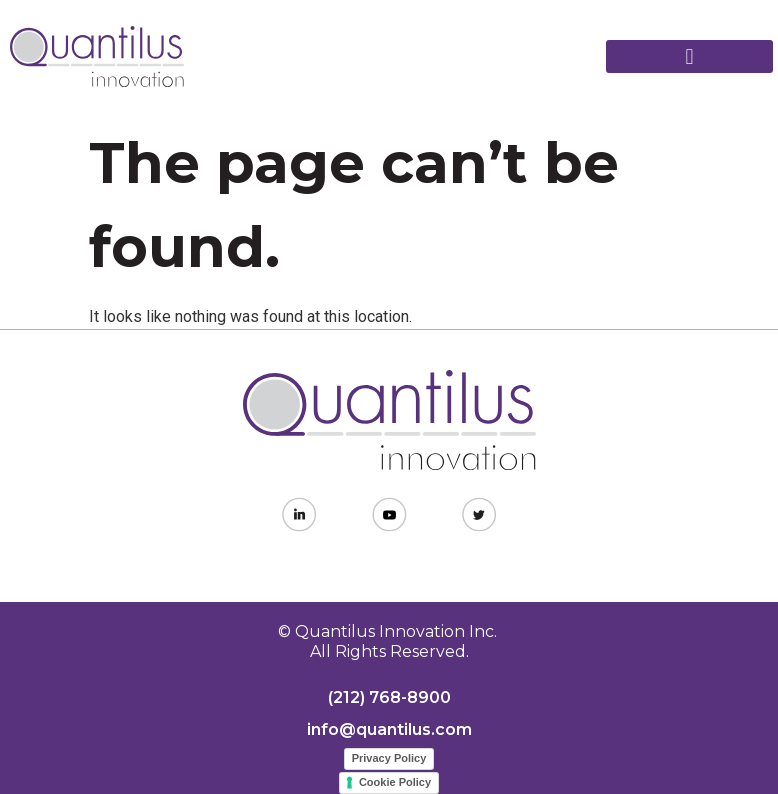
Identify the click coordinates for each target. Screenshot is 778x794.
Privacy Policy (389, 758)
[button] (689, 56)
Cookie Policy (395, 782)
